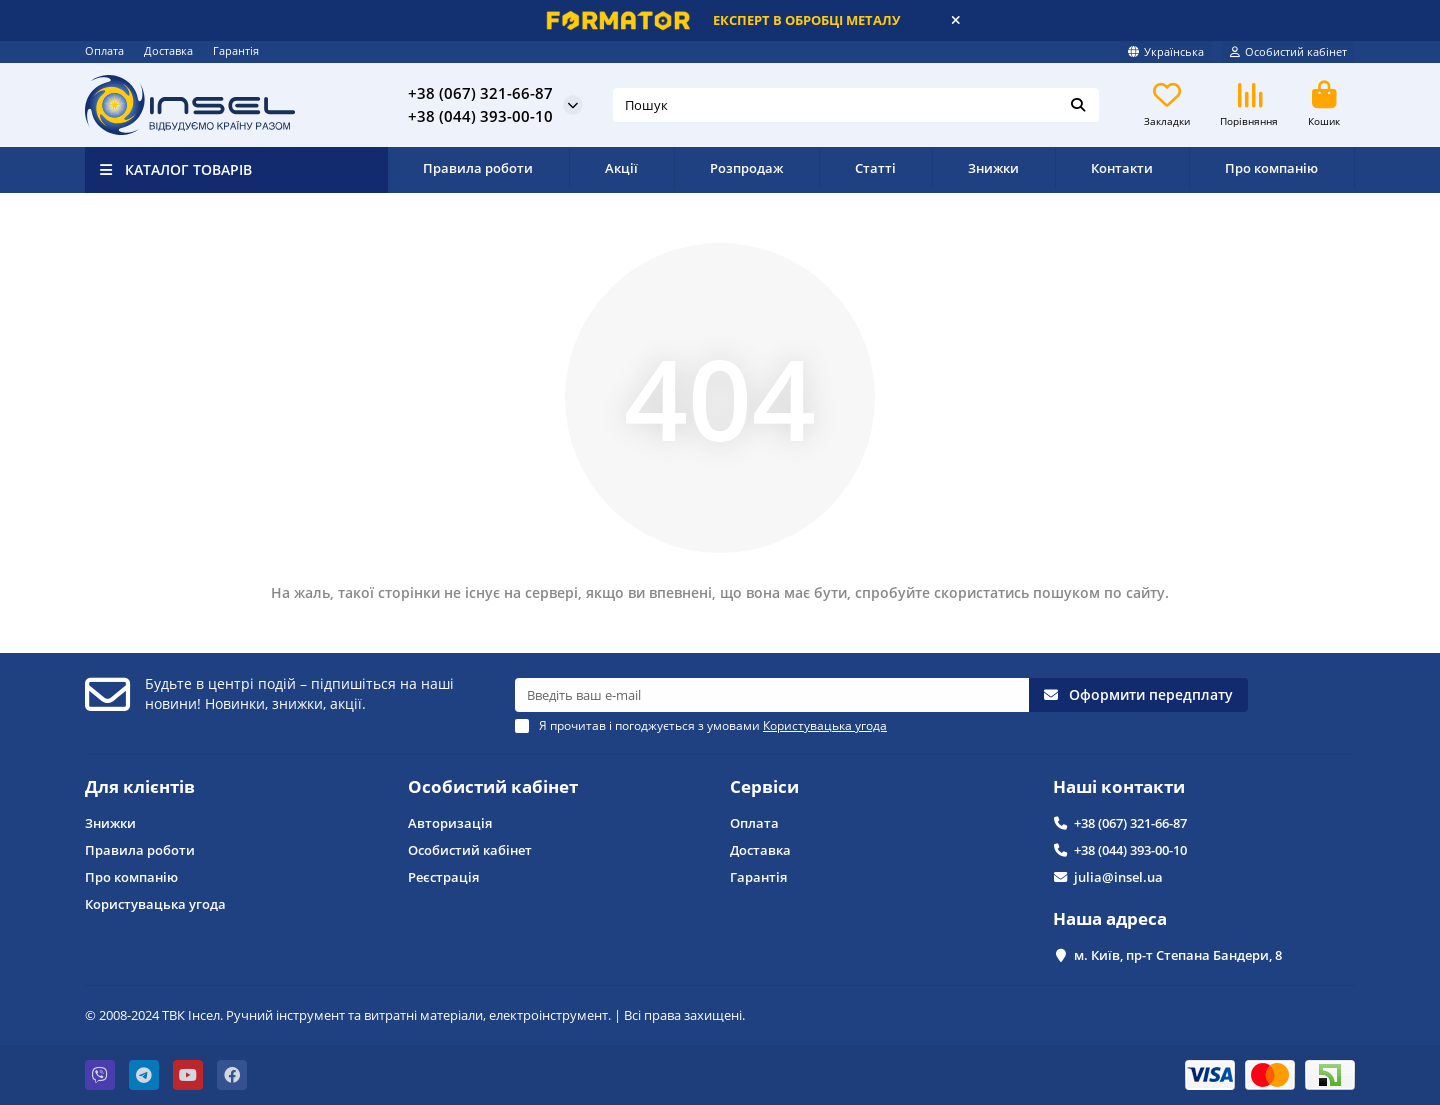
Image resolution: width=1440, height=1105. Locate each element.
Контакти (1122, 168)
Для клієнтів (140, 786)
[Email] (772, 695)
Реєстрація (443, 877)
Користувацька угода (155, 904)
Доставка (168, 50)
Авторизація (450, 823)
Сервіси (764, 786)
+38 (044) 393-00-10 (480, 116)
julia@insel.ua (1118, 877)
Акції (621, 168)
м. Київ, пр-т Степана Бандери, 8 (1178, 955)
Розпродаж (746, 168)
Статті (875, 168)
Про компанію (1271, 168)
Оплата (104, 50)
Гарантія (236, 50)
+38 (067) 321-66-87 (480, 93)
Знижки (993, 168)
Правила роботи (478, 168)
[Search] (856, 105)
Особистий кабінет (493, 786)
